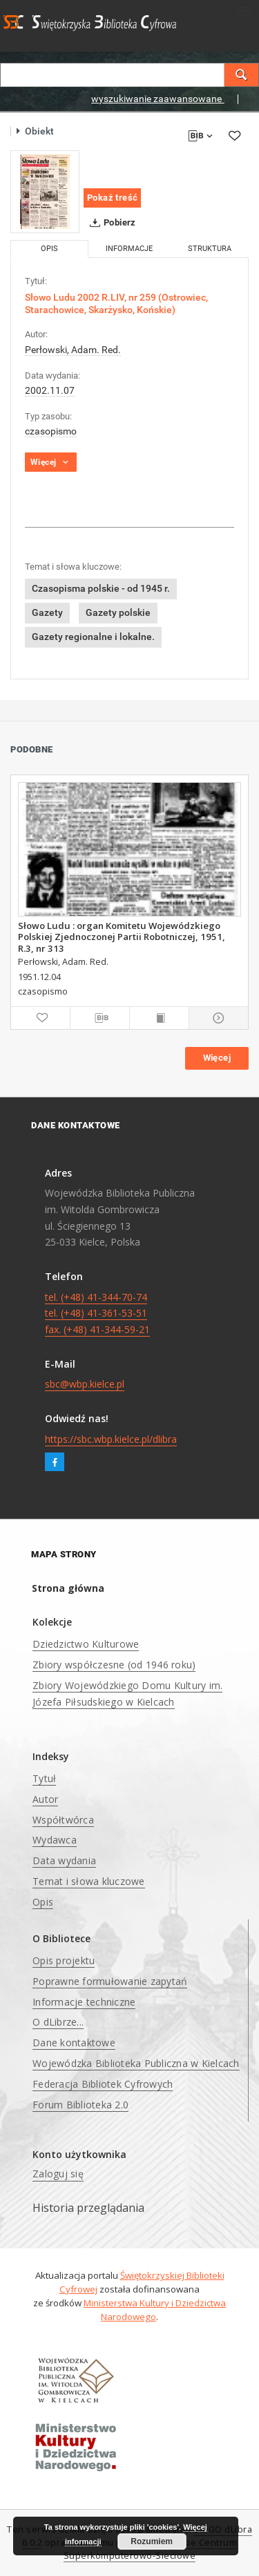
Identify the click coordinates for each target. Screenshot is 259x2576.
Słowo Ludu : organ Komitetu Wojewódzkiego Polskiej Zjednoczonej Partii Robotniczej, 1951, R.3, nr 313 (121, 936)
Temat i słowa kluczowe (88, 1881)
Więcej (217, 1057)
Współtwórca (63, 1819)
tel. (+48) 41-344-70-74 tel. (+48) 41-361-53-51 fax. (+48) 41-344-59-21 (97, 1313)
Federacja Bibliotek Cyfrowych (102, 2083)
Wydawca (54, 1839)
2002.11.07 (50, 390)
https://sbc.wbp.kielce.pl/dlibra (111, 1439)
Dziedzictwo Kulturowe (85, 1643)
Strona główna (68, 1588)
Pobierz (110, 223)
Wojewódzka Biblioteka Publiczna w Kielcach (136, 2063)
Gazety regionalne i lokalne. (93, 636)
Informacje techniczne (83, 2001)
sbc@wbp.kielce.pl (84, 1383)
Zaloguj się (58, 2173)
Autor (45, 1799)
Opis (42, 1901)
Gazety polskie (118, 612)
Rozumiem (152, 2541)
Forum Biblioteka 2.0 (80, 2104)
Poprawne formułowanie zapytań (109, 1981)
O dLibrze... (58, 2021)
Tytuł (44, 1778)
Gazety (47, 612)
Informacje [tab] (129, 248)
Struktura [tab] (209, 248)
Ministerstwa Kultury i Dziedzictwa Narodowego (155, 2310)
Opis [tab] (49, 248)
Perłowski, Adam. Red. (73, 349)
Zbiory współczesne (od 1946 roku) (113, 1664)
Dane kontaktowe (73, 2042)
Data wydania (64, 1860)
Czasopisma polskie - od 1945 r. (101, 588)
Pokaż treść (112, 197)
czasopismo (51, 431)
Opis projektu (63, 1960)
